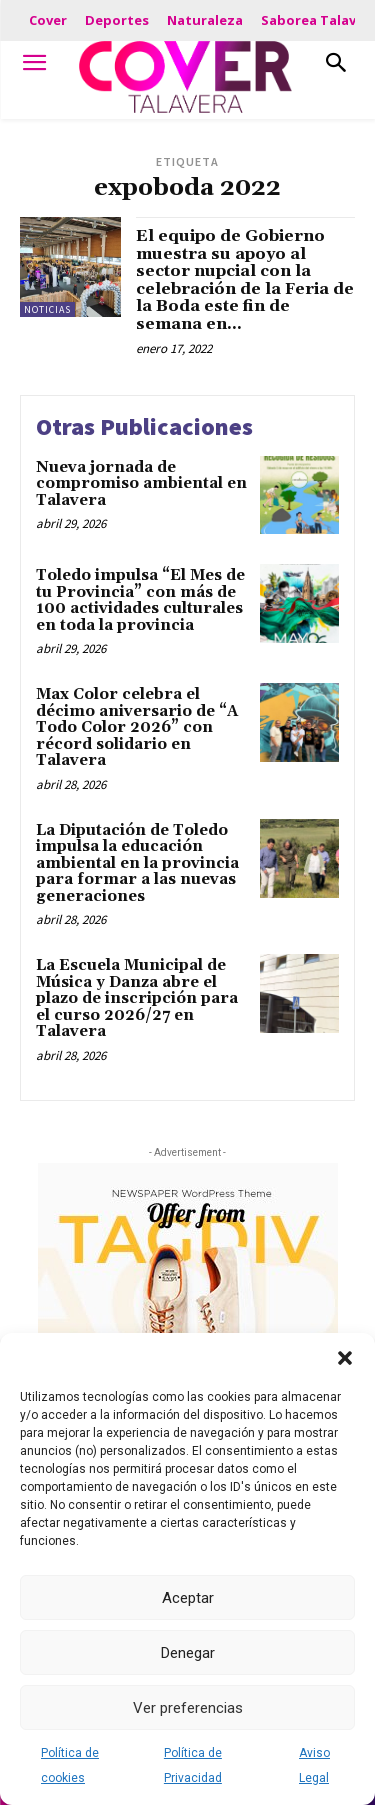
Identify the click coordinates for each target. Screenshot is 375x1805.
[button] (345, 1358)
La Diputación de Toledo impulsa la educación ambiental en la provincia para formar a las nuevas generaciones (137, 863)
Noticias (47, 309)
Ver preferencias (188, 1708)
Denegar (188, 1653)
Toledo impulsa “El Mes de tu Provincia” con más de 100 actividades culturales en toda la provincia (140, 600)
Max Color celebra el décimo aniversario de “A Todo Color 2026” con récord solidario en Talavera (137, 727)
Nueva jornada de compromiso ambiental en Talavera (141, 484)
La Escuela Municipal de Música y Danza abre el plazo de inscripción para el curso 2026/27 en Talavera (137, 998)
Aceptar (188, 1598)
